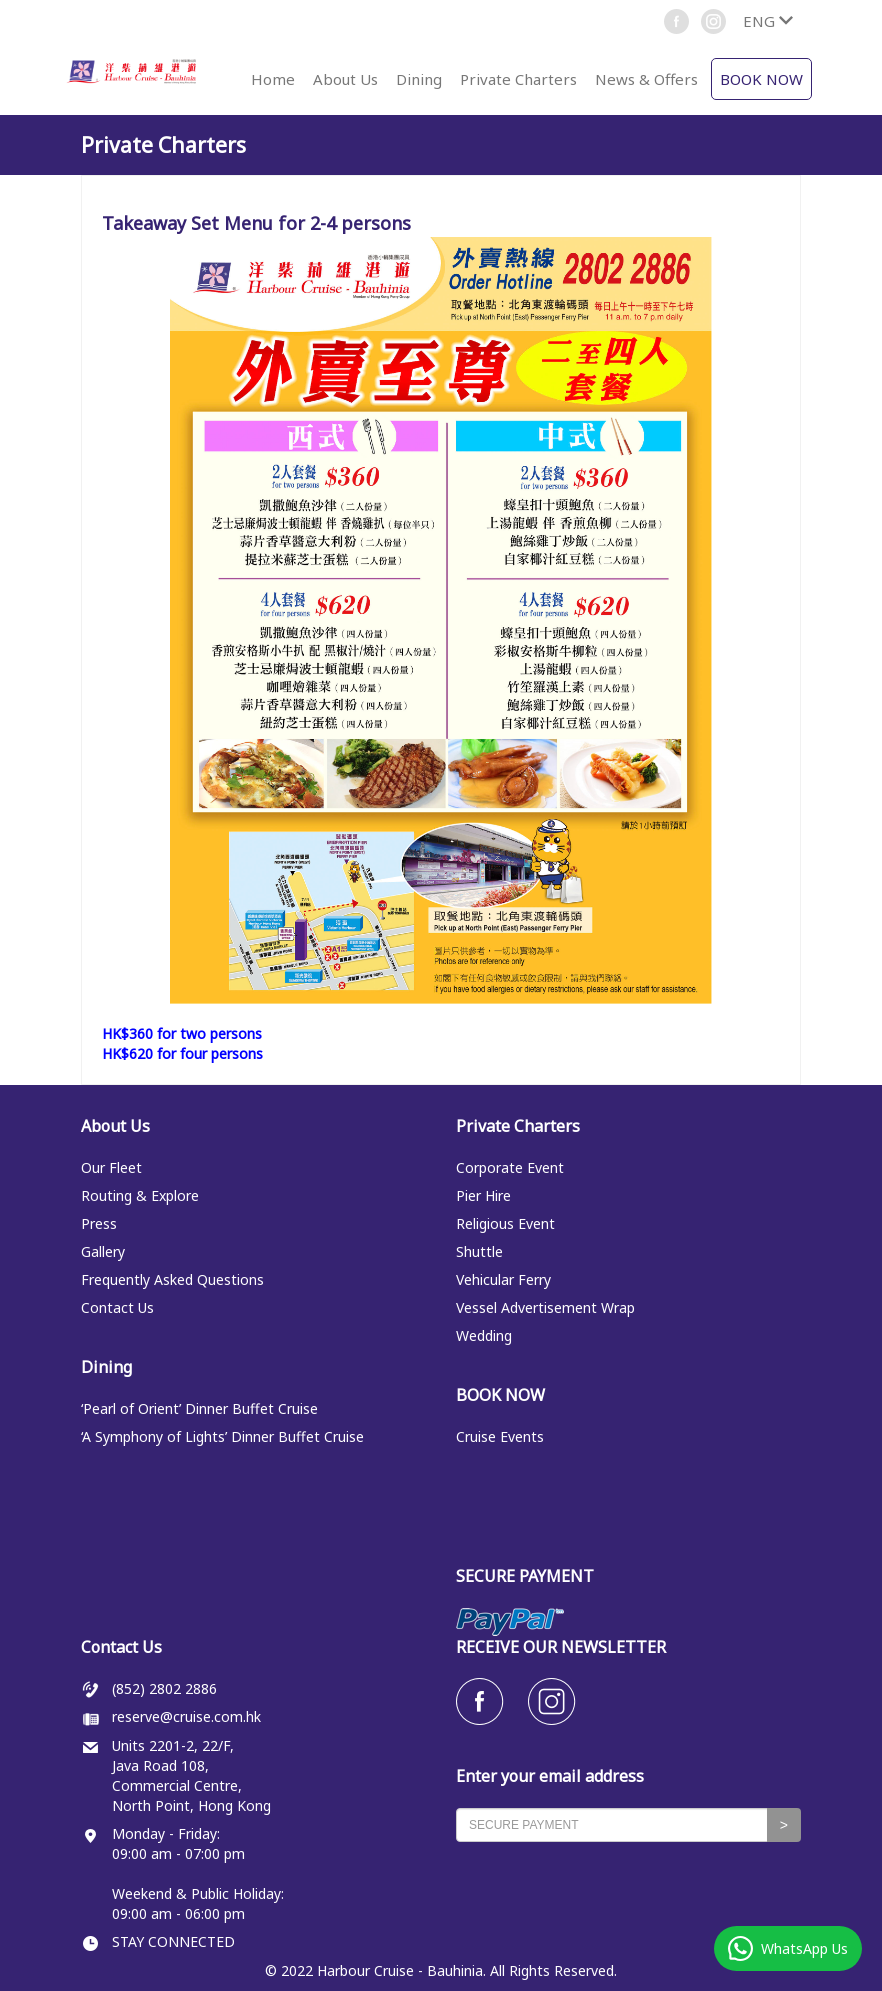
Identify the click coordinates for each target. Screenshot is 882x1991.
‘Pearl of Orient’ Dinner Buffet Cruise (199, 1408)
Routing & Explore (140, 1195)
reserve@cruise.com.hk (186, 1716)
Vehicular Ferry (503, 1279)
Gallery (103, 1251)
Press (99, 1223)
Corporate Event (510, 1167)
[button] (767, 21)
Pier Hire (483, 1195)
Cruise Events (500, 1436)
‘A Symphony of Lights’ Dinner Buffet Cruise (222, 1436)
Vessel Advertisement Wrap (545, 1307)
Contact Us (117, 1307)
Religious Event (505, 1223)
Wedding (484, 1335)
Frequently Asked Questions (172, 1279)
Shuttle (479, 1251)
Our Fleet (111, 1167)
